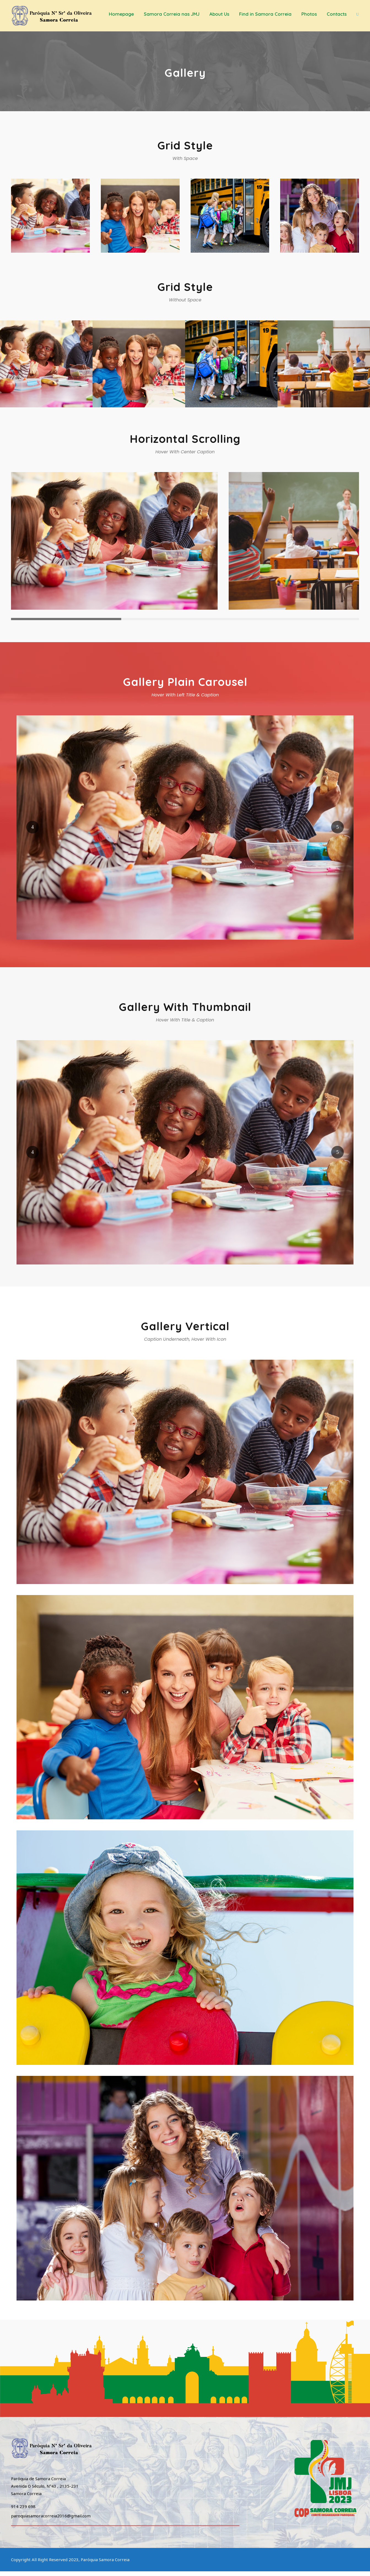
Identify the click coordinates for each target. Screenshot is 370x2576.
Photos (309, 14)
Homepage (121, 14)
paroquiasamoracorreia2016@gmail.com (51, 2520)
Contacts (337, 14)
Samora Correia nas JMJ (171, 14)
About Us (219, 14)
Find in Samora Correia (265, 14)
